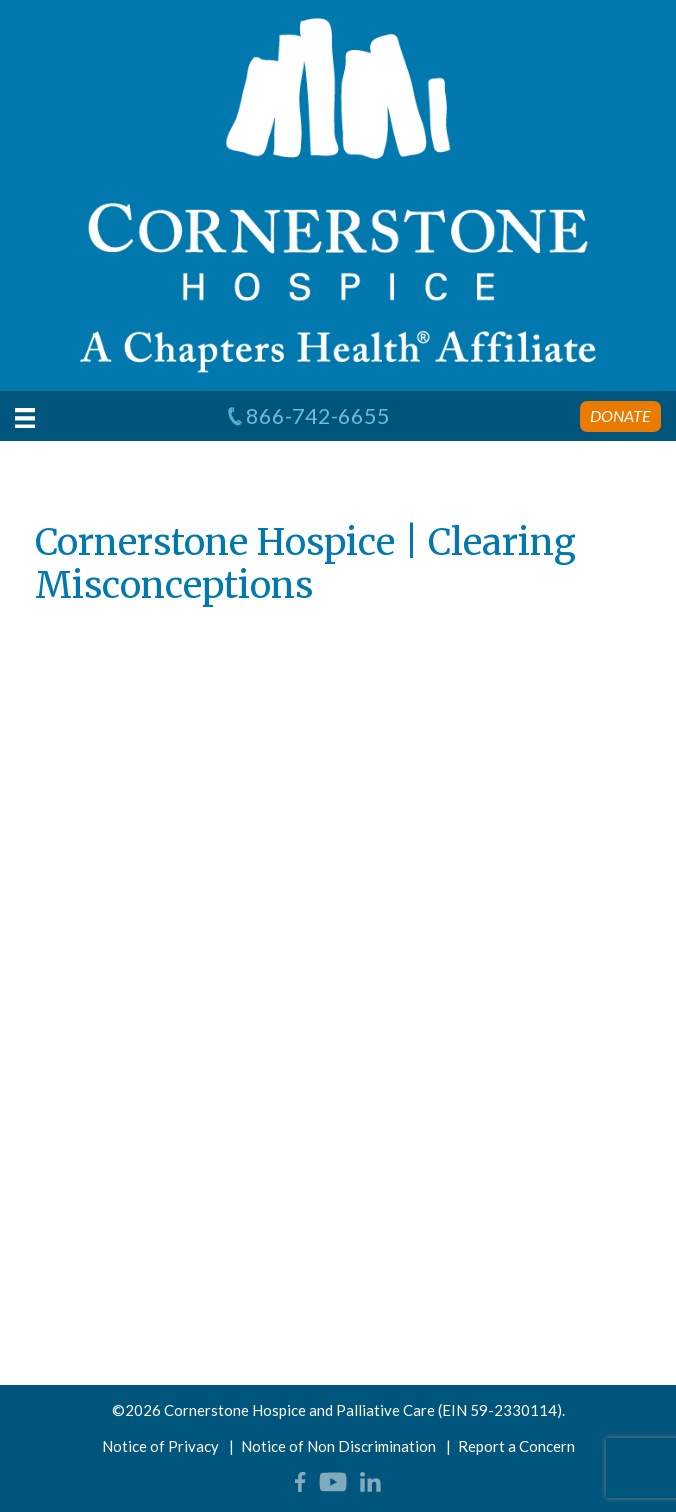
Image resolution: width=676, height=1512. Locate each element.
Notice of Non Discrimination (338, 1446)
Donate (620, 415)
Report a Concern (516, 1446)
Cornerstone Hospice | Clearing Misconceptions (305, 564)
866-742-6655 (307, 416)
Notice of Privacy (160, 1446)
